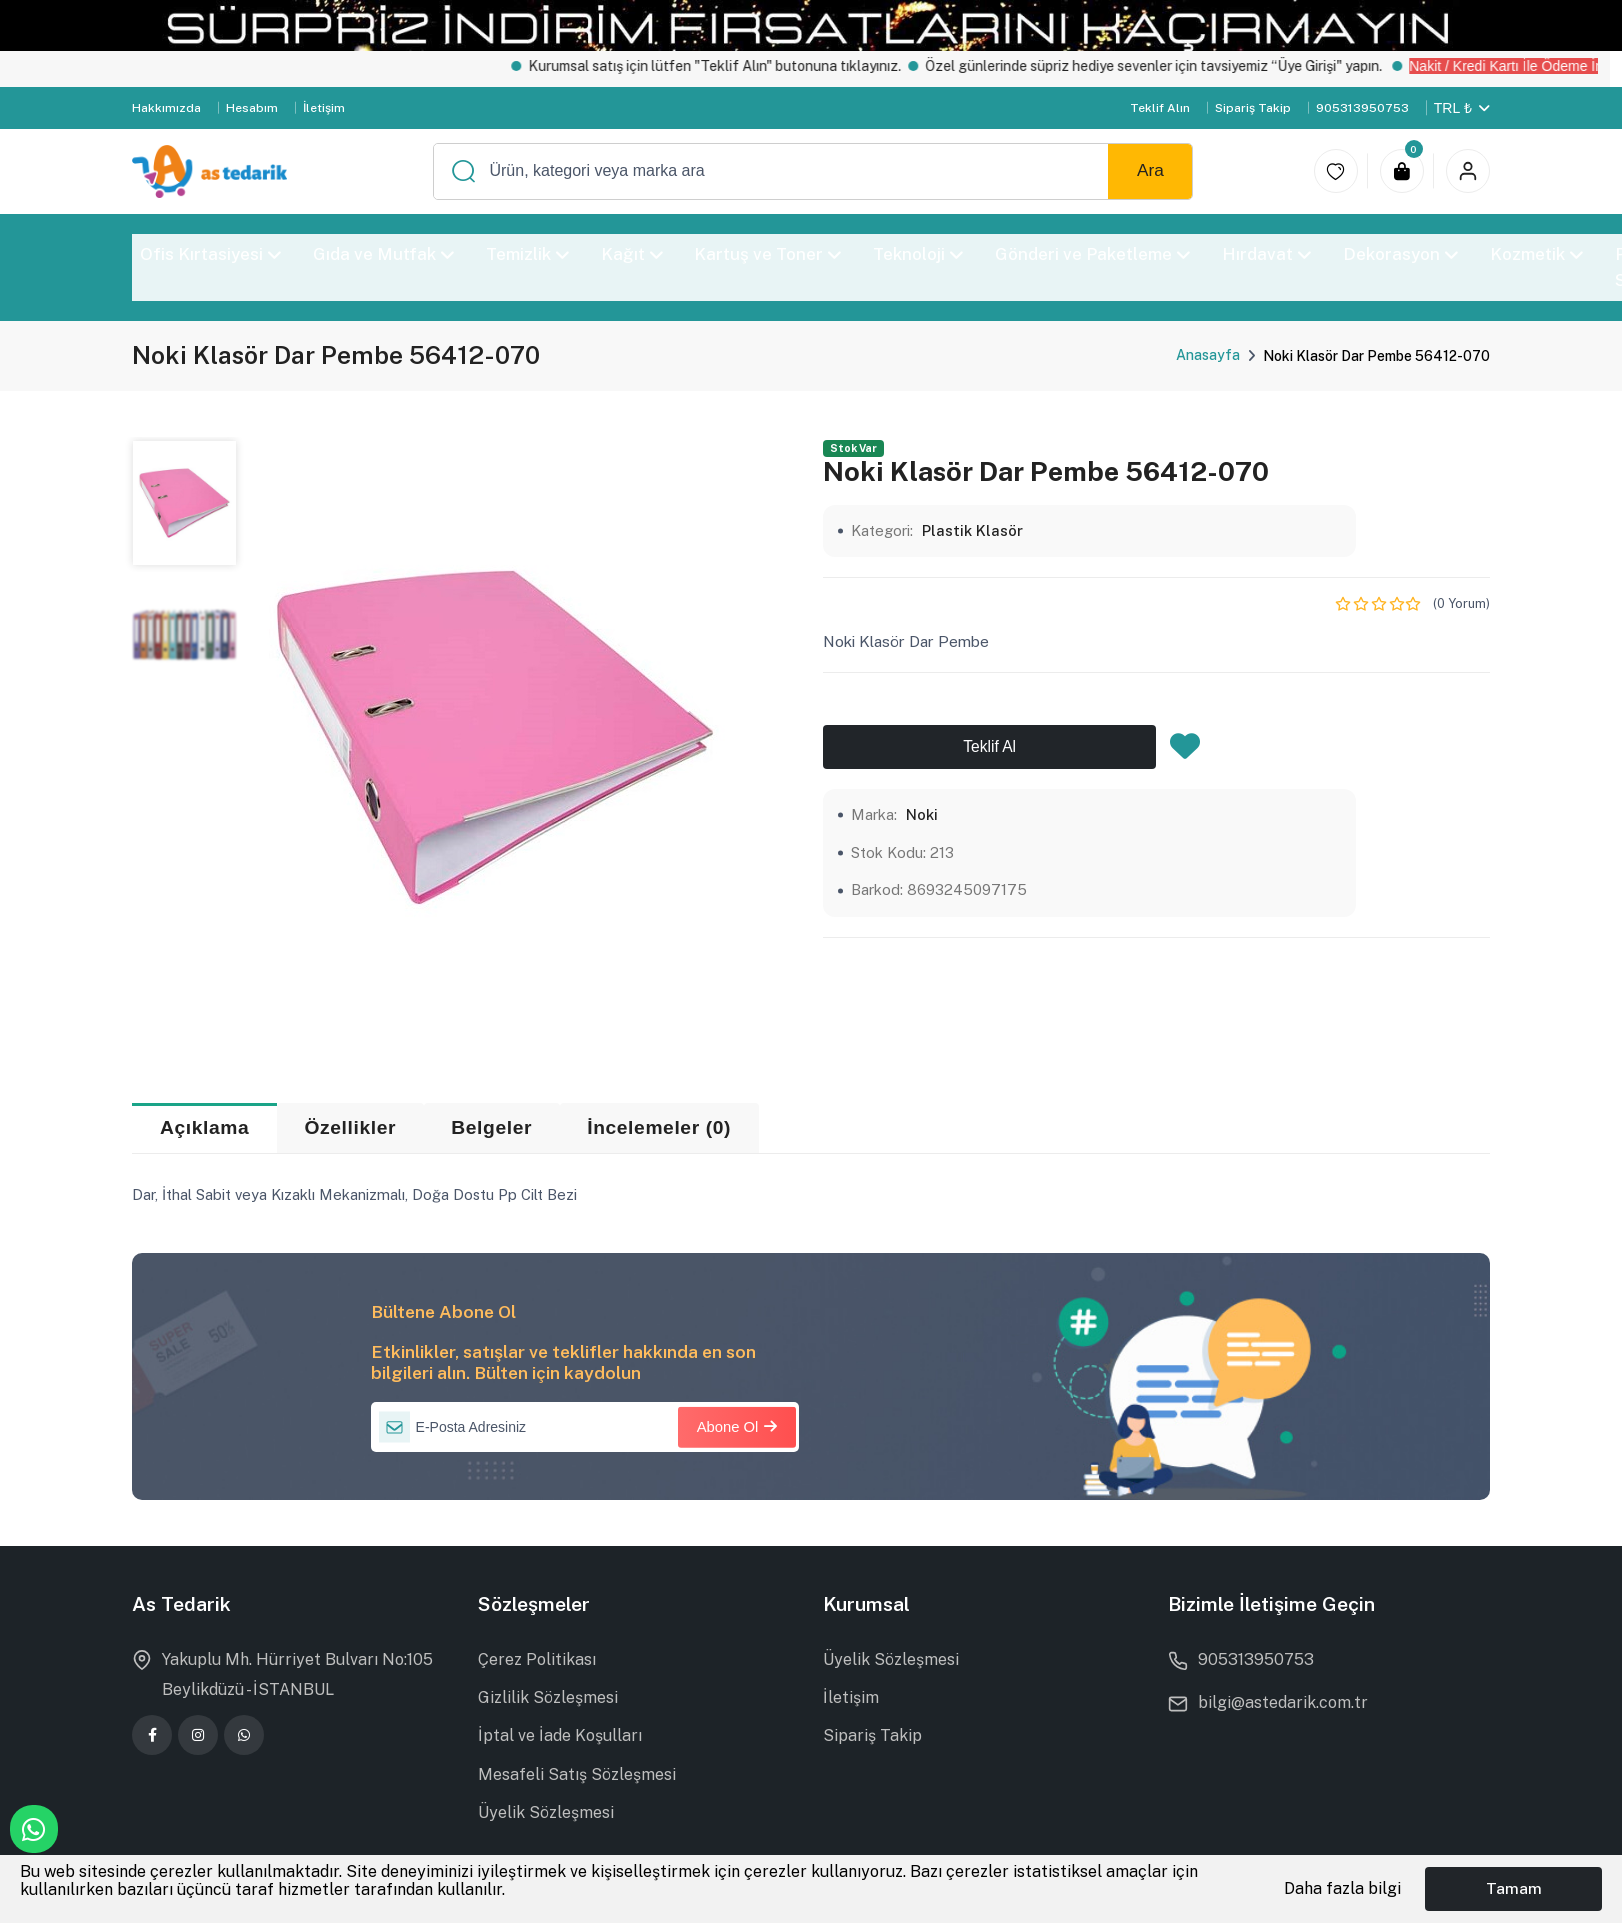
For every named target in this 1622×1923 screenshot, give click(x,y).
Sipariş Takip (1253, 108)
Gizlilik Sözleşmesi (548, 1697)
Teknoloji (919, 254)
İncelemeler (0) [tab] (659, 1127)
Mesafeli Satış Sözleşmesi (577, 1774)
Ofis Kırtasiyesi (210, 254)
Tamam (1514, 1888)
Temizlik (527, 254)
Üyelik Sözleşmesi (546, 1812)
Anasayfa (1208, 355)
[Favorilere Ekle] (1185, 752)
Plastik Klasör (972, 530)
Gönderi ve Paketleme (1093, 254)
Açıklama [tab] (204, 1127)
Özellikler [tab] (351, 1127)
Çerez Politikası (537, 1659)
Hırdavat (1266, 254)
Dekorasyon (1400, 254)
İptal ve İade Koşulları (560, 1735)
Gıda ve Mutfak (383, 254)
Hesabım (252, 108)
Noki (922, 814)
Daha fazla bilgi (1342, 1888)
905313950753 (1362, 108)
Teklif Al (989, 746)
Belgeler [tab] (491, 1127)
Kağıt (632, 254)
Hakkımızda (166, 108)
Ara (1150, 170)
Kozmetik (1536, 254)
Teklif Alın (1160, 108)
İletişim (324, 108)
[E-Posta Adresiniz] (585, 1427)
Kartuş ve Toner (768, 254)
